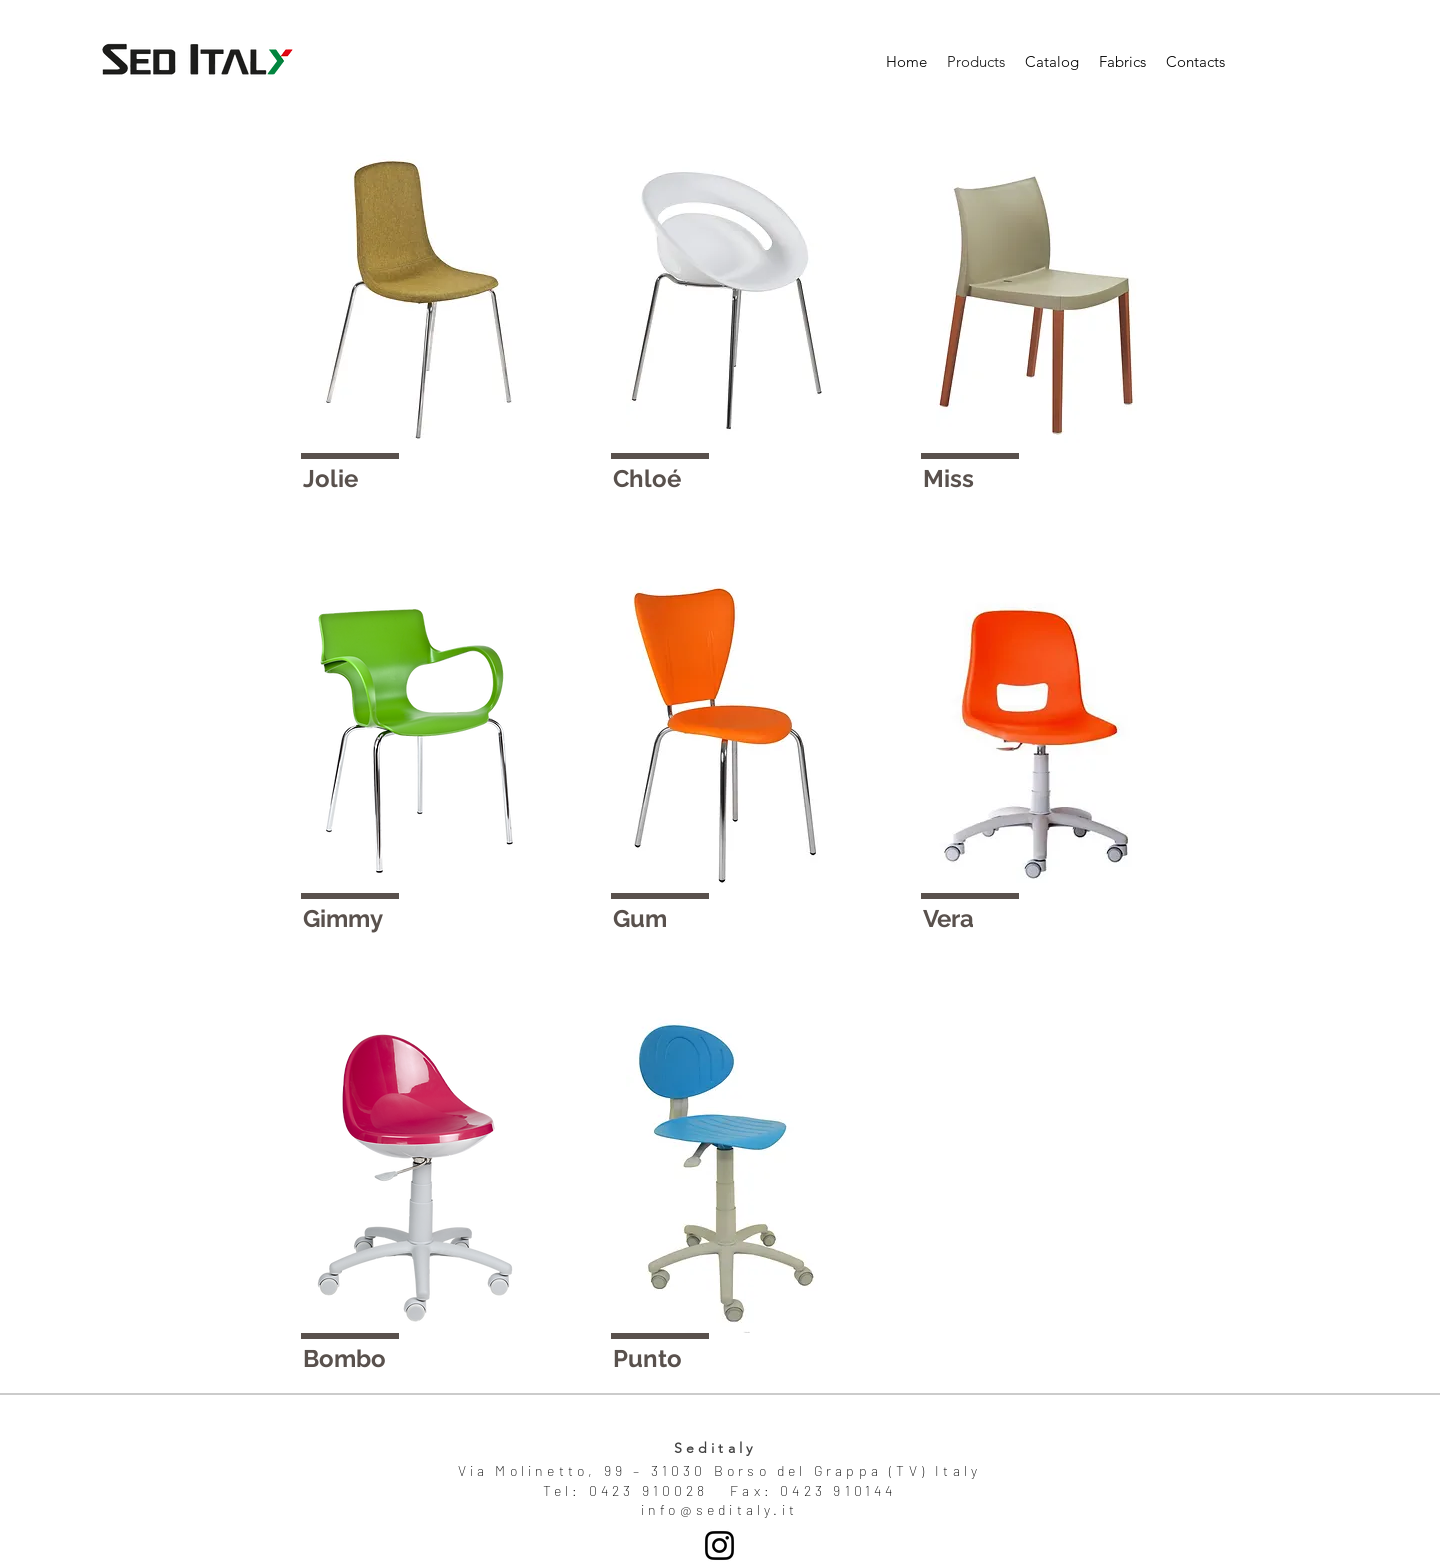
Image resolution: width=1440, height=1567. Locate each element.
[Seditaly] (719, 1545)
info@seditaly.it (719, 1509)
